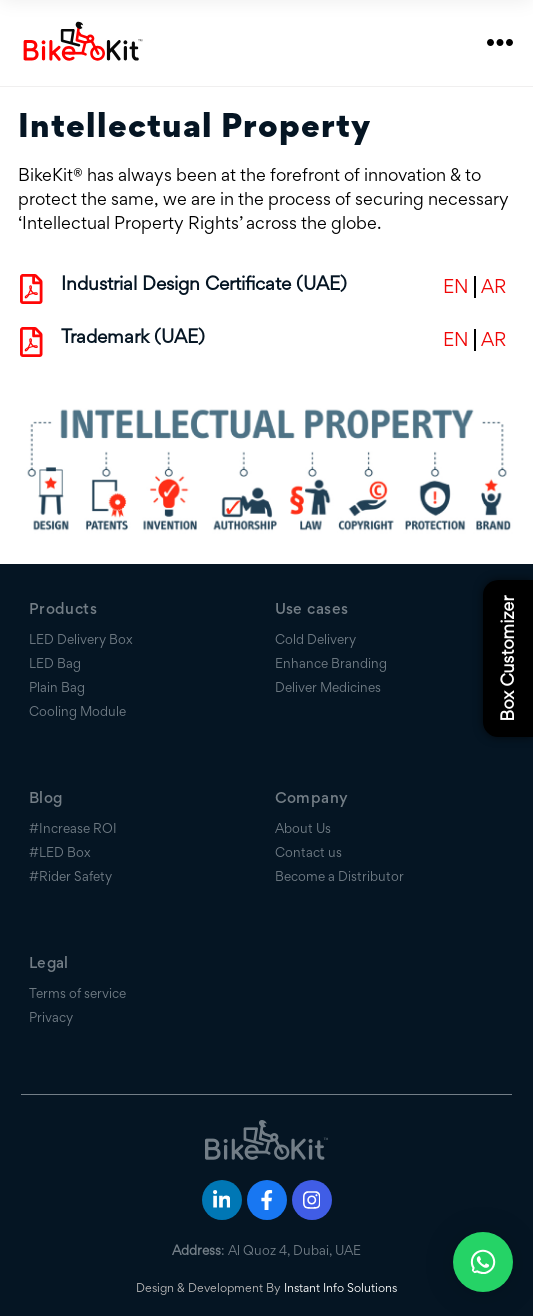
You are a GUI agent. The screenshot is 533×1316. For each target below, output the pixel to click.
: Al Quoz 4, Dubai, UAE (266, 1250)
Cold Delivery (315, 639)
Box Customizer (507, 658)
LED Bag (55, 663)
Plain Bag (57, 687)
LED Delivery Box (81, 639)
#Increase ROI (73, 828)
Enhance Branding (331, 663)
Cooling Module (77, 711)
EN (456, 287)
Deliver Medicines (328, 687)
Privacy (51, 1017)
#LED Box (60, 852)
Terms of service (77, 993)
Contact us (308, 852)
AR (493, 287)
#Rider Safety (70, 876)
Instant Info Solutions (340, 1287)
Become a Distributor (339, 876)
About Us (303, 828)
